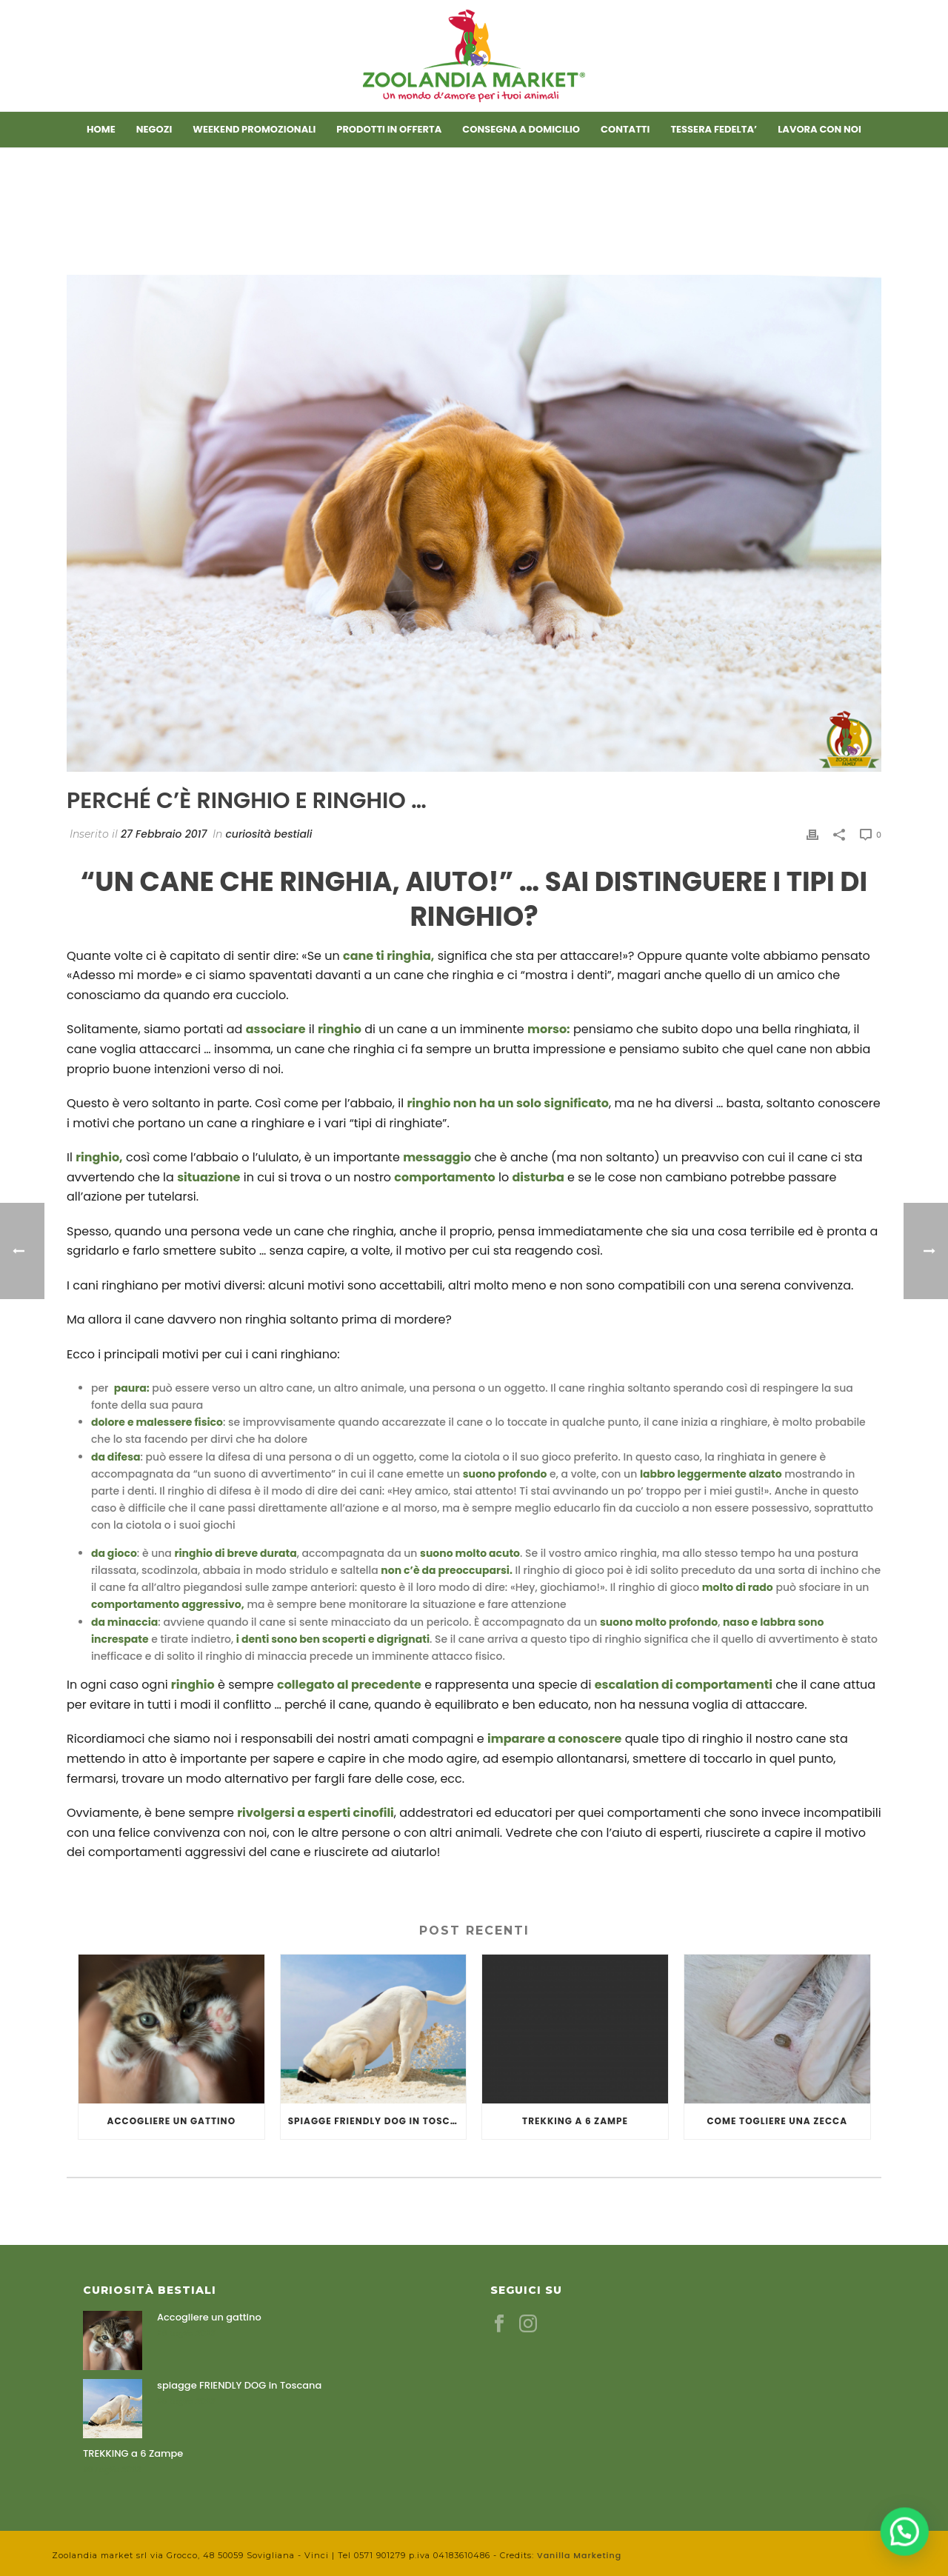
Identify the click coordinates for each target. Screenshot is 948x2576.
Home (101, 129)
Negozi (154, 129)
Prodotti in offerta (388, 129)
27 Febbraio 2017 (164, 834)
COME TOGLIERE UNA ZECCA (777, 2121)
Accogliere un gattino (171, 2121)
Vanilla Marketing (579, 2555)
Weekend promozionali (254, 129)
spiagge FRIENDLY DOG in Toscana (377, 2121)
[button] (910, 2549)
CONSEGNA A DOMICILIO (521, 129)
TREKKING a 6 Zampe (575, 2121)
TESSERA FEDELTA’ (713, 129)
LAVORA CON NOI (819, 129)
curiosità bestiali (268, 834)
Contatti (625, 129)
